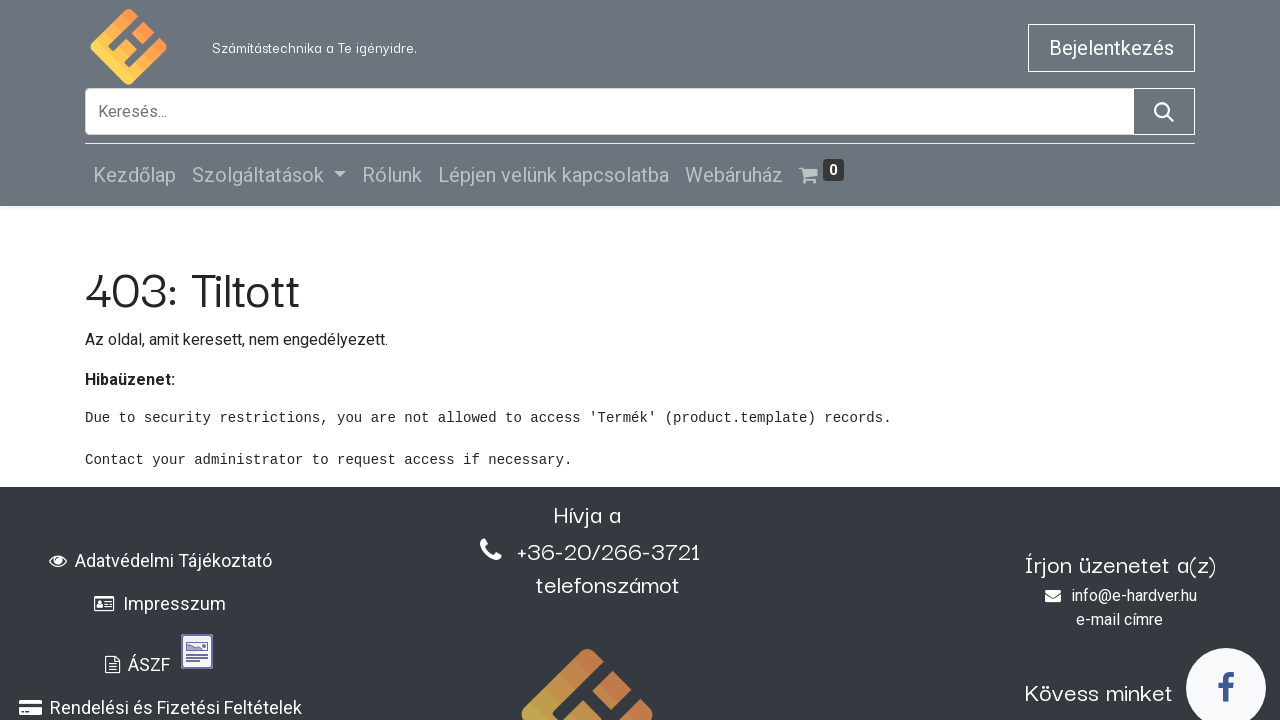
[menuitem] (134, 175)
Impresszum (160, 603)
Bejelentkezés (1111, 48)
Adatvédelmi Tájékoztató (160, 560)
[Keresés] (1164, 111)
